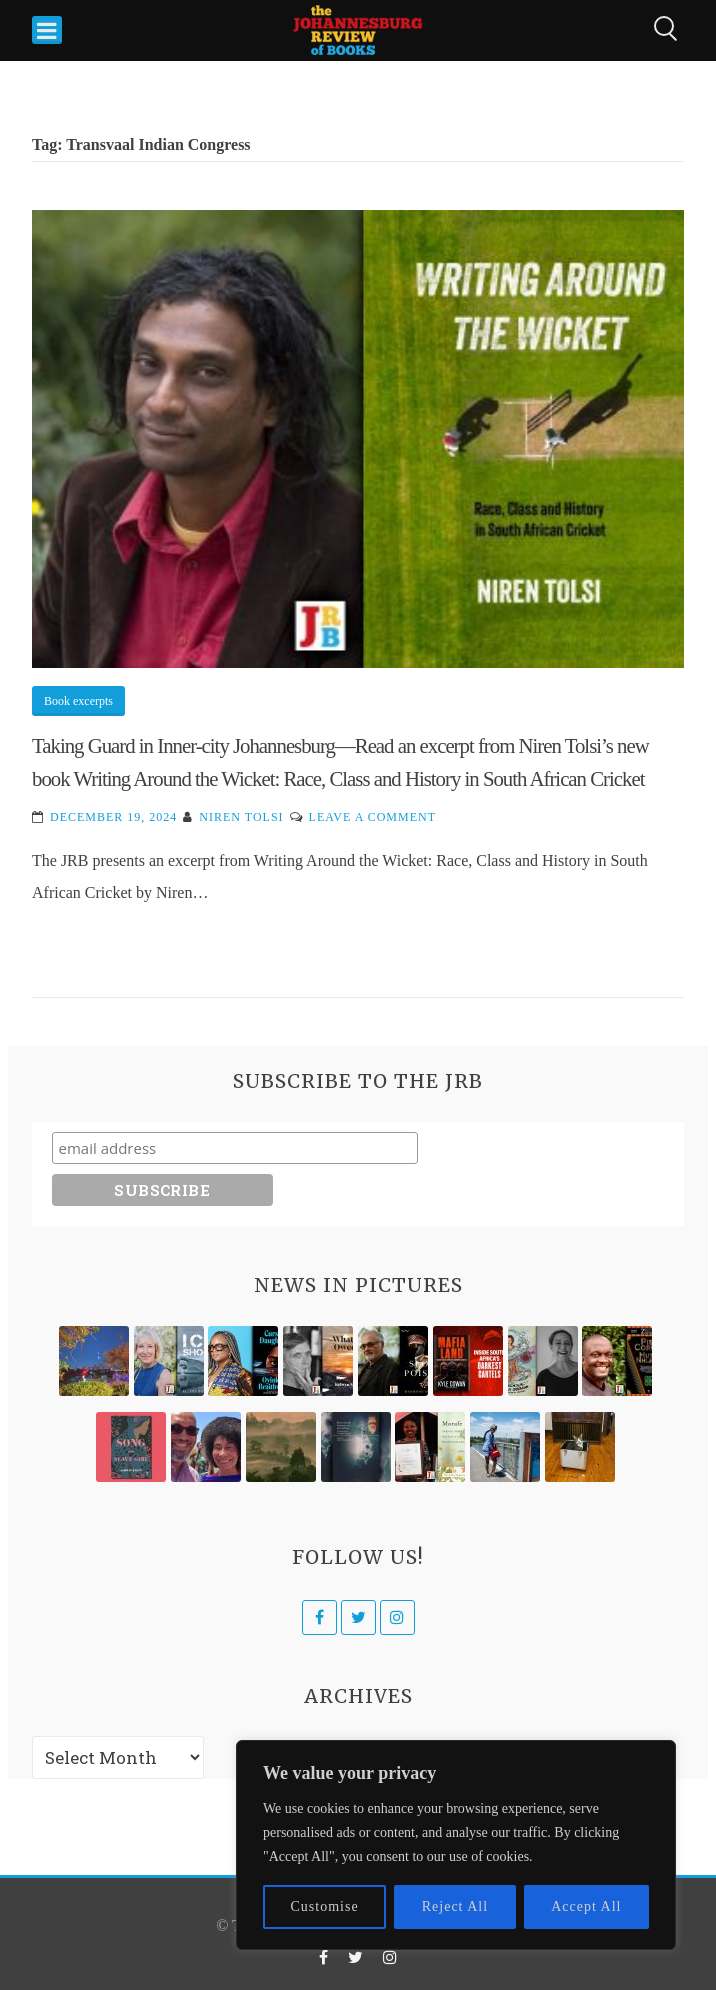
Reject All (455, 1906)
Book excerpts (78, 701)
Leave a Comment (372, 817)
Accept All (586, 1906)
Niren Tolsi (241, 817)
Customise (325, 1906)
